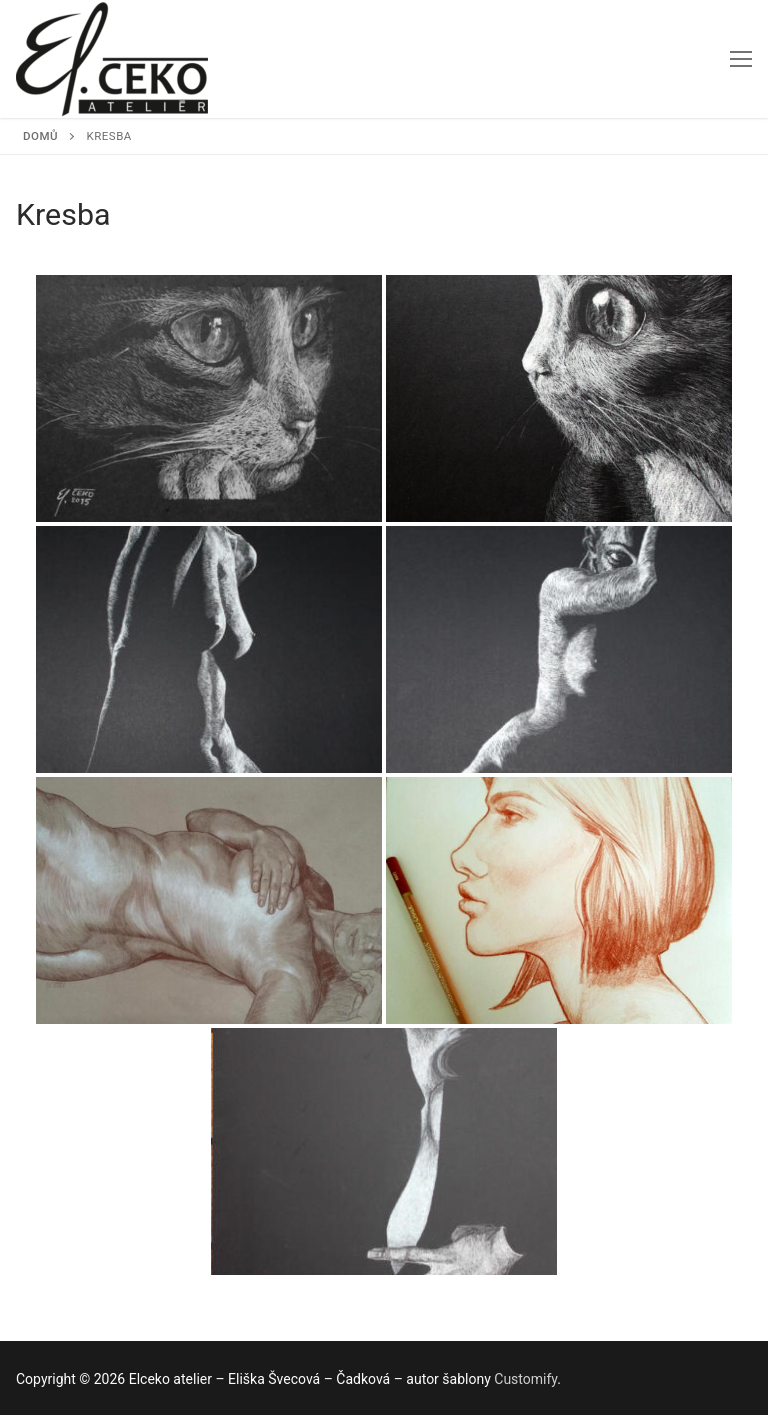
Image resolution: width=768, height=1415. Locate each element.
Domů (40, 136)
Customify (525, 1379)
